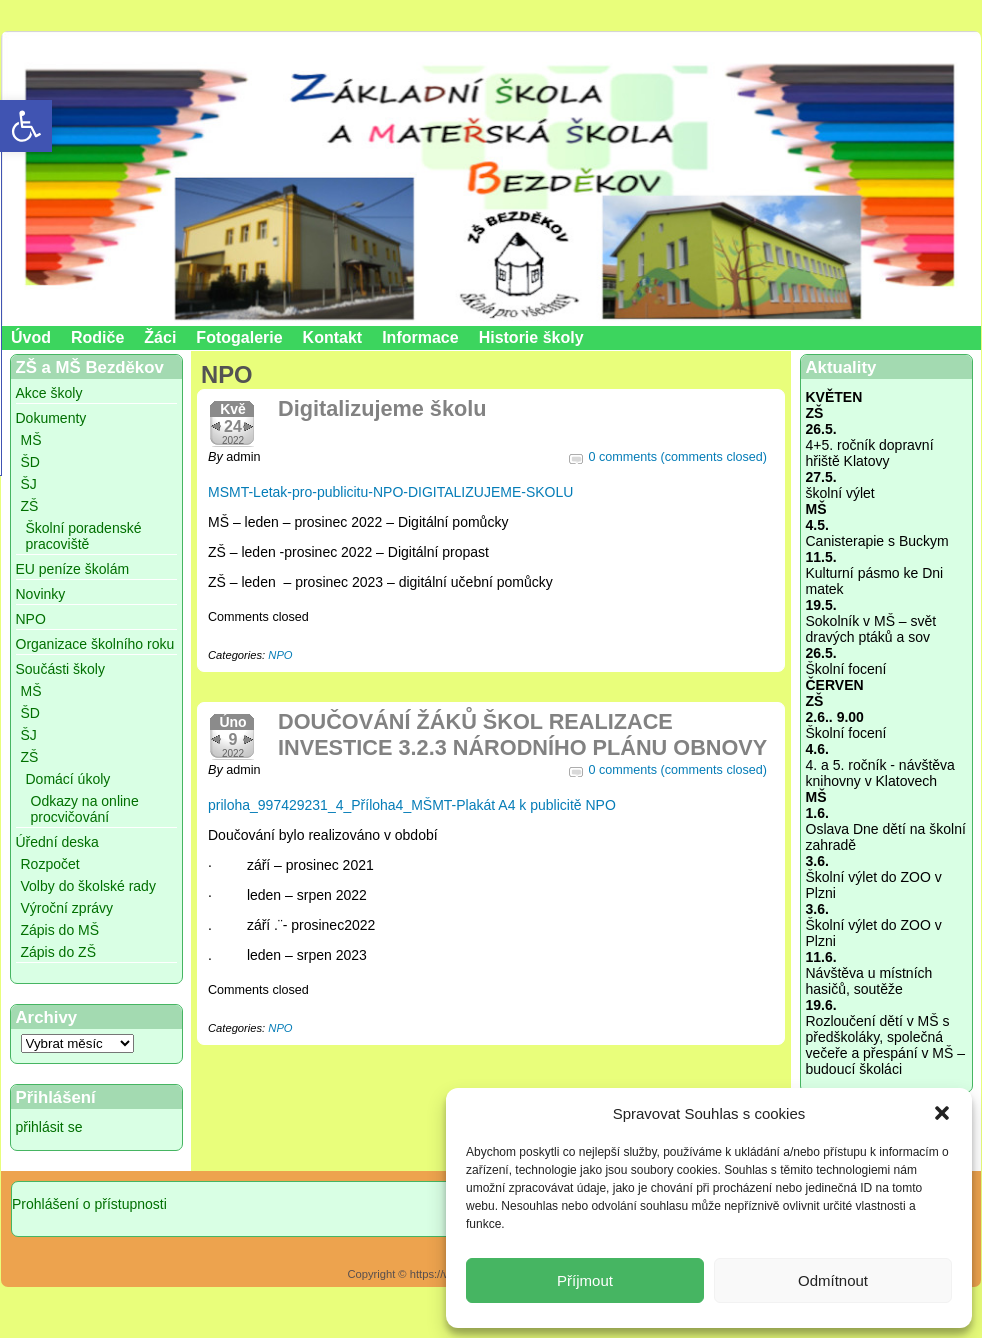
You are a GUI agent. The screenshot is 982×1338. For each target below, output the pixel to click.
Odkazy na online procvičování (85, 809)
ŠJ (29, 484)
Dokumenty (51, 418)
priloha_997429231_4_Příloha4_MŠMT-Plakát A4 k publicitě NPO (412, 805)
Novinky (41, 594)
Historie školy (531, 337)
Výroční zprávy (67, 908)
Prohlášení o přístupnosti (89, 1204)
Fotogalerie (239, 337)
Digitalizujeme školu (382, 408)
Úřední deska (57, 842)
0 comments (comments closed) (678, 457)
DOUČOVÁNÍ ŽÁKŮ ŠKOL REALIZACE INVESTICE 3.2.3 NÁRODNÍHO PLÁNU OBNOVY (522, 734)
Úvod (31, 337)
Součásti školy (60, 669)
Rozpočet (50, 864)
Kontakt (333, 337)
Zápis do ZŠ (58, 952)
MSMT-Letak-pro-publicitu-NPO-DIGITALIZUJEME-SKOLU (390, 492)
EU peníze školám (73, 569)
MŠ (31, 440)
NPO (31, 619)
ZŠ (30, 506)
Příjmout (585, 1280)
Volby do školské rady (88, 886)
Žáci (160, 337)
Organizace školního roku (95, 644)
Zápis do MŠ (60, 930)
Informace (420, 337)
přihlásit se (49, 1127)
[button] (942, 1113)
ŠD (30, 462)
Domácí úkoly (68, 779)
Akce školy (49, 393)
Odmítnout (833, 1280)
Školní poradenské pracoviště (84, 536)
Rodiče (97, 337)
